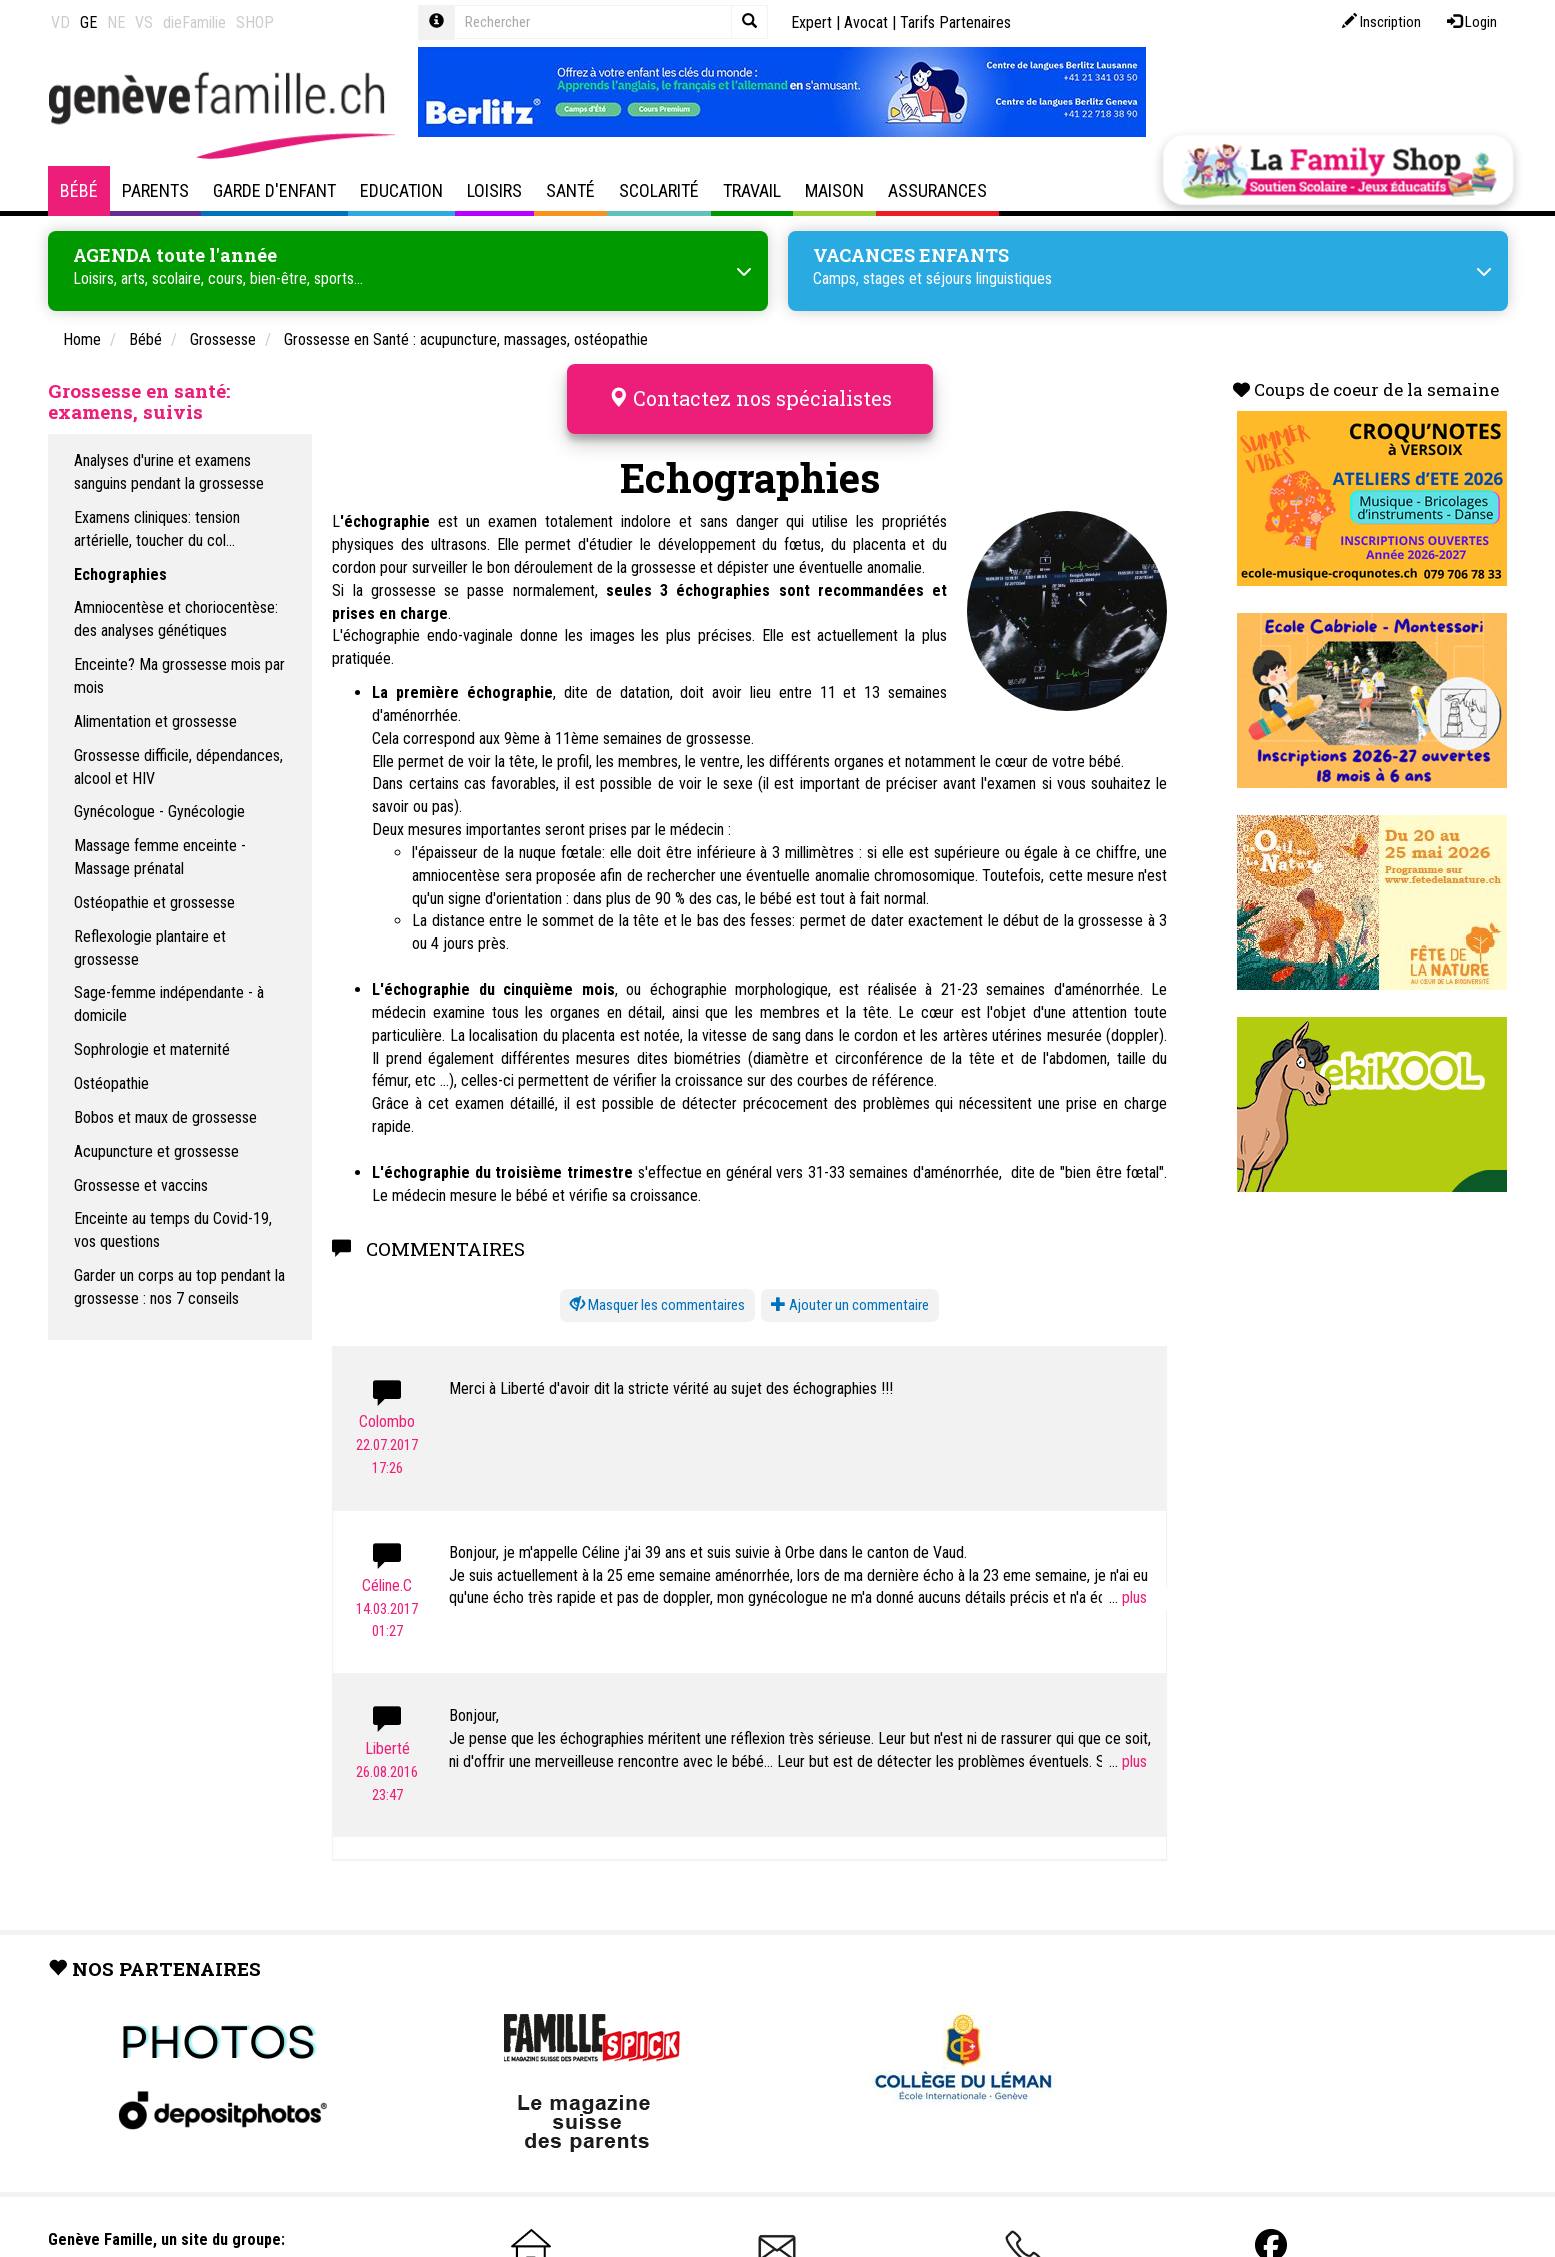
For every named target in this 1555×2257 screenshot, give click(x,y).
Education (401, 190)
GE (88, 22)
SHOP (255, 22)
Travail (752, 190)
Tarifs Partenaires (955, 22)
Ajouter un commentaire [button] (850, 1305)
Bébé (79, 190)
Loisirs (494, 190)
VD (60, 22)
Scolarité (659, 190)
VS (144, 22)
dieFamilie (194, 22)
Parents (155, 190)
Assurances (937, 190)
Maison (834, 190)
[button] (657, 1305)
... (1128, 1597)
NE (116, 22)
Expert (811, 22)
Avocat (866, 22)
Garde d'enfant (274, 190)
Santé (570, 190)
